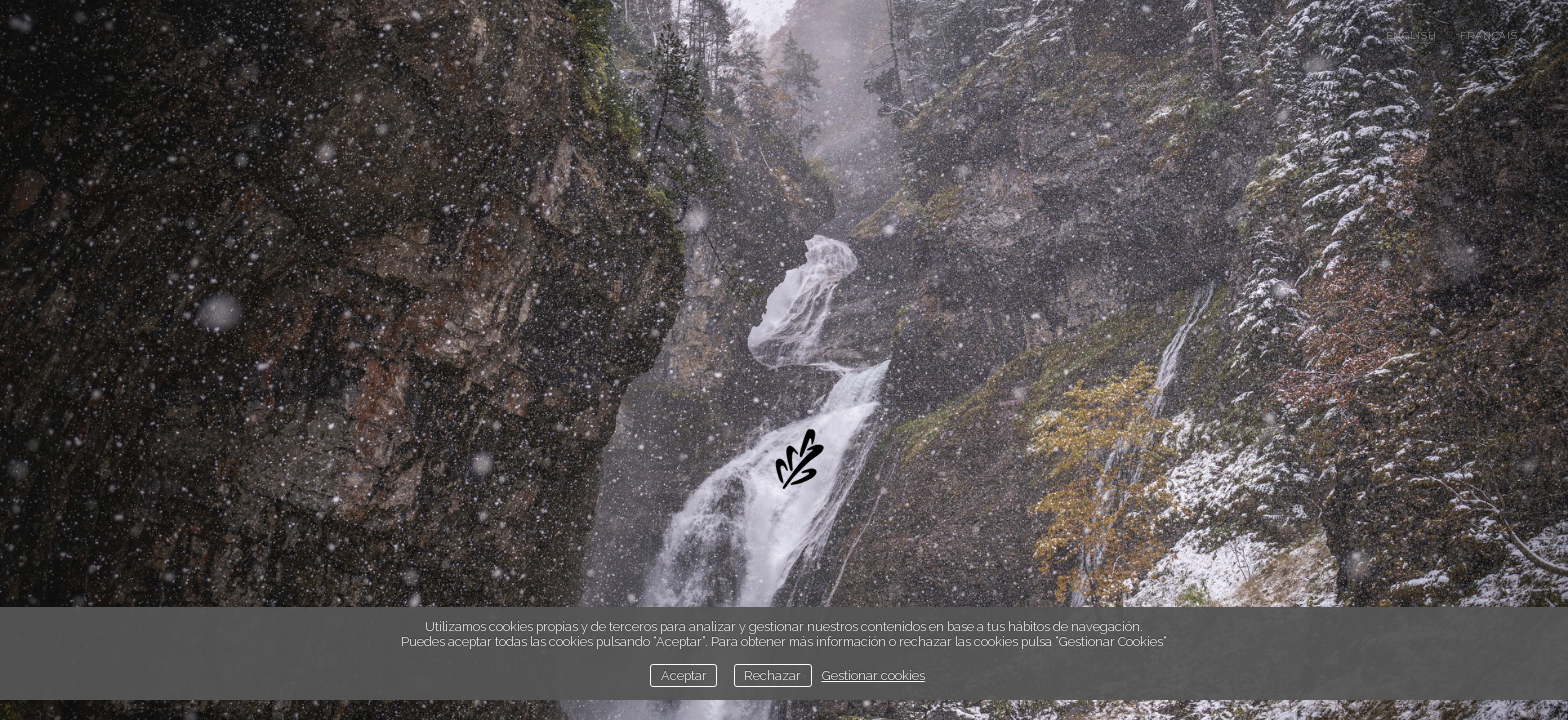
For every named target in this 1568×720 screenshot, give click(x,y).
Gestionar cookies (873, 675)
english (1411, 35)
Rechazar (772, 675)
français (1489, 35)
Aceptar (684, 675)
